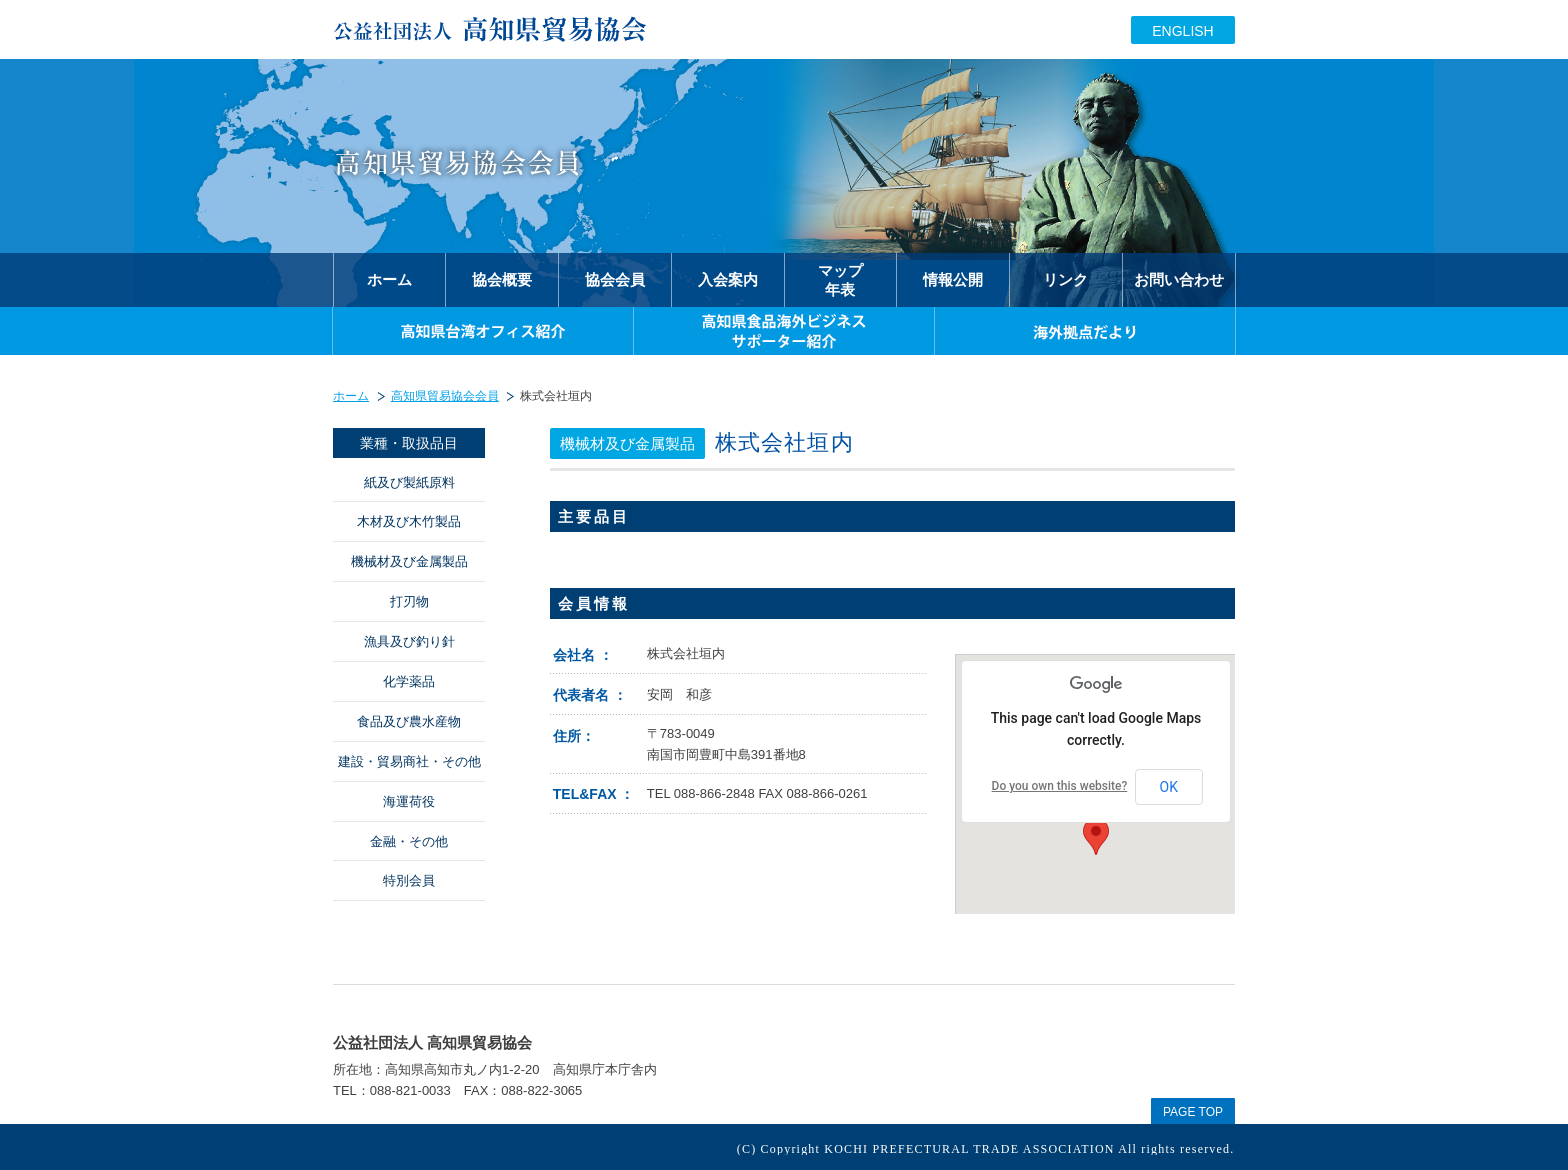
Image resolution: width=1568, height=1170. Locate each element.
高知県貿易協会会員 (445, 396)
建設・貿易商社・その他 (409, 761)
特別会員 (409, 880)
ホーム (351, 396)
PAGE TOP (1193, 1112)
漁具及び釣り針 (409, 641)
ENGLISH (1182, 31)
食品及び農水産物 (409, 721)
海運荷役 (409, 801)
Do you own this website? (1060, 786)
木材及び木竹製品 (409, 521)
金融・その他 (409, 841)
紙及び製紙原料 (409, 482)
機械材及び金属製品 (409, 561)
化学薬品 (409, 681)
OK (1169, 787)
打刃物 (409, 601)
